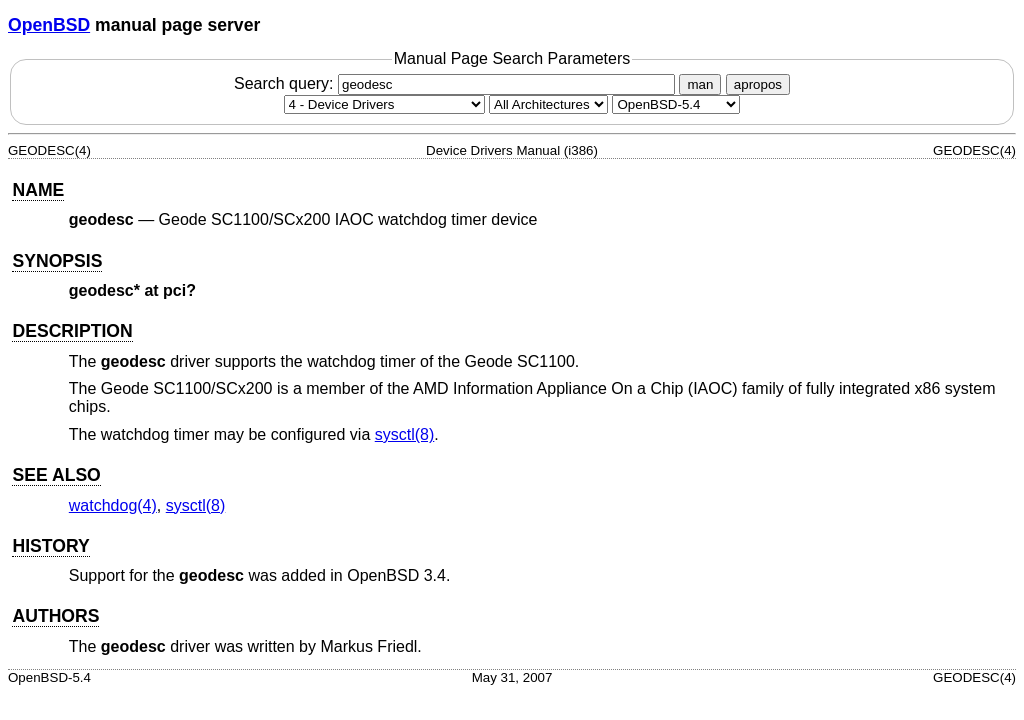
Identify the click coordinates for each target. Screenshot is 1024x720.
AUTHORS (55, 616)
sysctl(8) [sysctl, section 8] (405, 434)
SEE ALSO (56, 475)
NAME (38, 190)
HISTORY (50, 546)
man (700, 84)
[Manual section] (384, 104)
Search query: (457, 83)
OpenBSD (49, 25)
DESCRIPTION (72, 331)
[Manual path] (676, 104)
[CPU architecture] (548, 104)
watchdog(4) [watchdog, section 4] (113, 505)
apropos (758, 84)
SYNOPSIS (57, 261)
